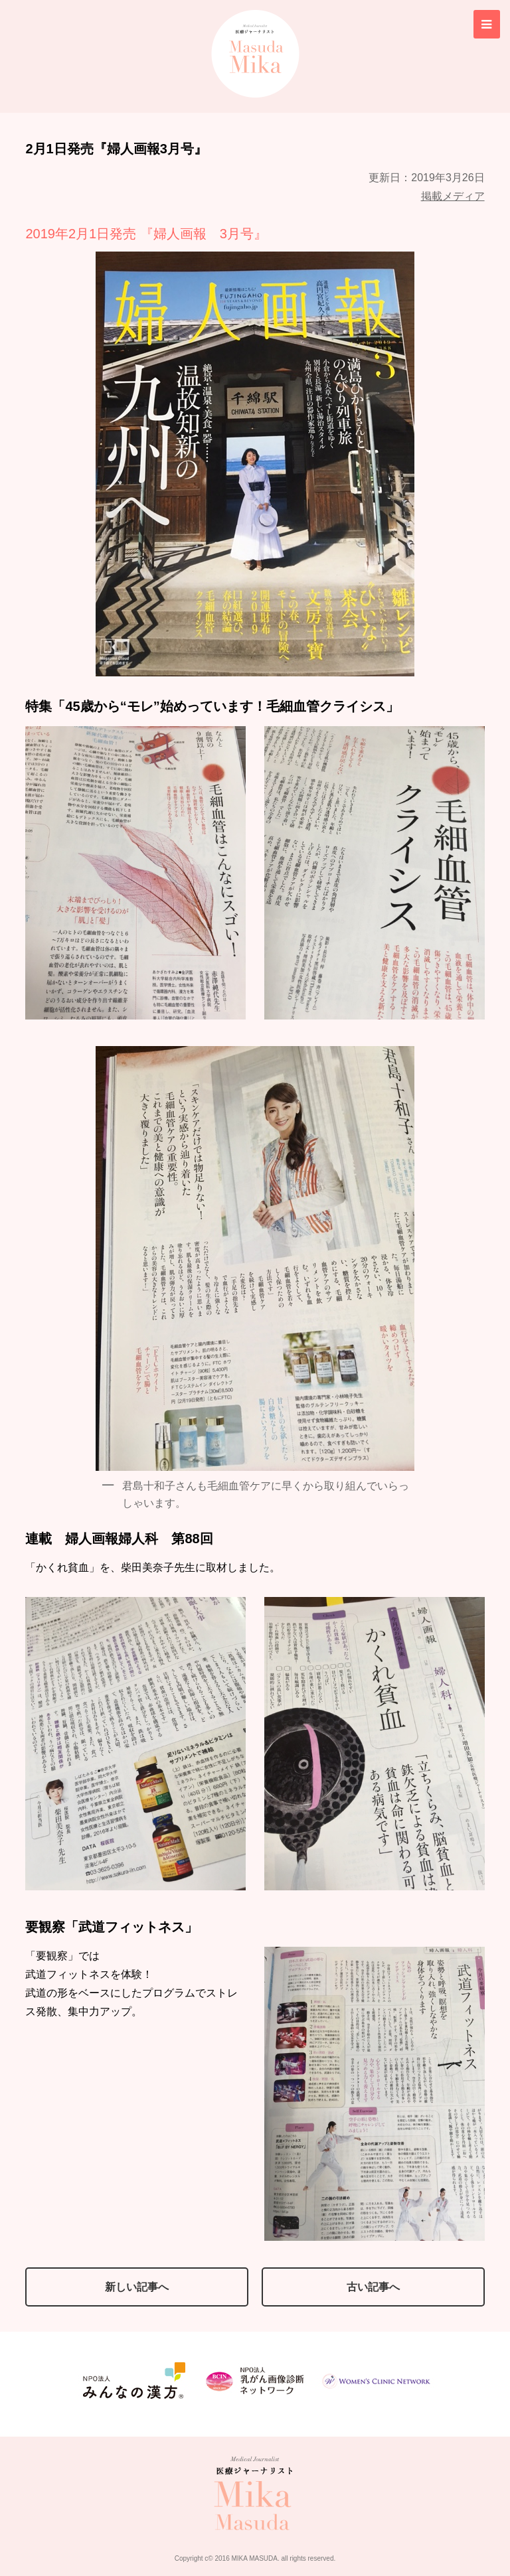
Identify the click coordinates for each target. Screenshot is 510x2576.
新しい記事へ (137, 2287)
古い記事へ (373, 2287)
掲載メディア (453, 195)
